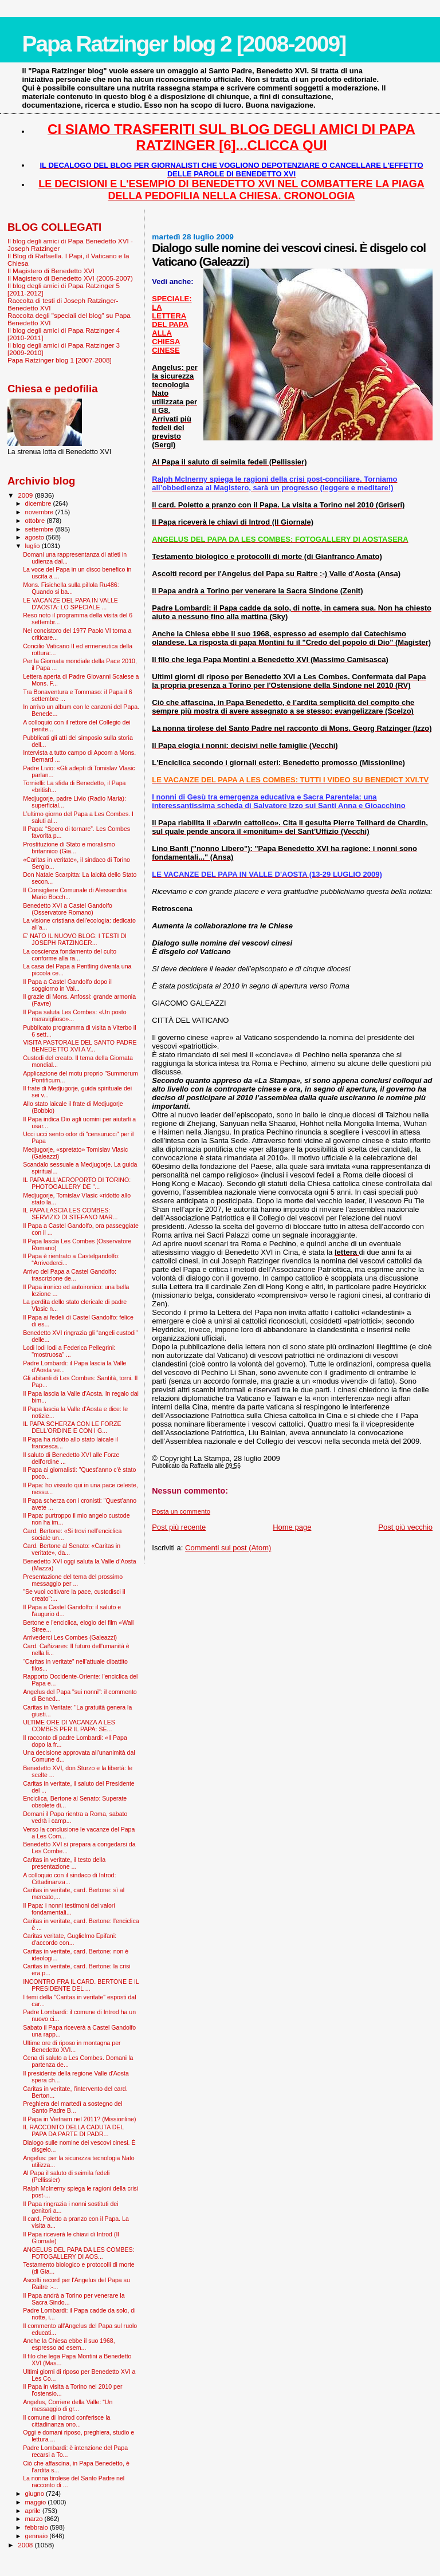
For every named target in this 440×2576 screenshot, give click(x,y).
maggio (36, 2502)
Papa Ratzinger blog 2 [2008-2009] (183, 43)
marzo (35, 2518)
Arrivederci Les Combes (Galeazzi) (70, 1637)
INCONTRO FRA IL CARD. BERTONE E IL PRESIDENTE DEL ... (81, 1985)
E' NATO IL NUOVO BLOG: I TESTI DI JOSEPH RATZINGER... (75, 939)
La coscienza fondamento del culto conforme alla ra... (69, 955)
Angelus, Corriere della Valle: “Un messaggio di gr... (67, 2405)
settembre (40, 529)
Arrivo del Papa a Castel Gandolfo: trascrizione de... (69, 1275)
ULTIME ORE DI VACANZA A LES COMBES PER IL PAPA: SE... (69, 1725)
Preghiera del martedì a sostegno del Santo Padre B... (72, 2107)
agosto (35, 537)
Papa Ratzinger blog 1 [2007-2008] (59, 360)
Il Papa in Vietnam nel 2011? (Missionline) (79, 2119)
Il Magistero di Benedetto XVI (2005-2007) (70, 278)
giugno (35, 2493)
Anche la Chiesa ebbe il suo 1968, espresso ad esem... (69, 2344)
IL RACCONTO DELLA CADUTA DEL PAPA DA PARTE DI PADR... (73, 2130)
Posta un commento (181, 1511)
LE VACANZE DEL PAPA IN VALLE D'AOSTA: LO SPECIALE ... (70, 603)
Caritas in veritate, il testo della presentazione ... (64, 1863)
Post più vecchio (405, 1527)
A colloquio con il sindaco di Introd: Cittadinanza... (69, 1878)
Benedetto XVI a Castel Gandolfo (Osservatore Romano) (67, 909)
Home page (292, 1527)
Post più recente (179, 1527)
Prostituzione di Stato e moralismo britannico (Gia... (69, 847)
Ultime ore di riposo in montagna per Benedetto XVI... (72, 2046)
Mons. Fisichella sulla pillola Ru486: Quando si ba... (71, 588)
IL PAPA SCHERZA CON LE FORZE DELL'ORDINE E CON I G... (72, 1427)
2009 (26, 495)
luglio (33, 545)
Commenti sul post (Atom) (228, 1547)
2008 (26, 2545)
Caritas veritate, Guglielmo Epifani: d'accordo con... (69, 1939)
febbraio (37, 2527)
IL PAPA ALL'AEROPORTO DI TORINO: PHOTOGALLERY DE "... (77, 1183)
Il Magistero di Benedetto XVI (51, 270)
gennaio (37, 2535)
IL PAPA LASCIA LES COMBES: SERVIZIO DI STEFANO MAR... (70, 1213)
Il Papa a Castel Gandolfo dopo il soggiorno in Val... (67, 985)
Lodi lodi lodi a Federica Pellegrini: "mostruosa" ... (69, 1351)
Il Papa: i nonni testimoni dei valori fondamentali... (69, 1909)
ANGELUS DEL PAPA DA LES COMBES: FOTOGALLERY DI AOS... (78, 2253)
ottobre (36, 520)
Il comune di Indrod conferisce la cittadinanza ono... (66, 2421)
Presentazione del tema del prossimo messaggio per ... (73, 1580)
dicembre (39, 503)
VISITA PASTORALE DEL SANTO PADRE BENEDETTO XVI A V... (80, 1046)
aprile (33, 2510)
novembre (40, 512)
